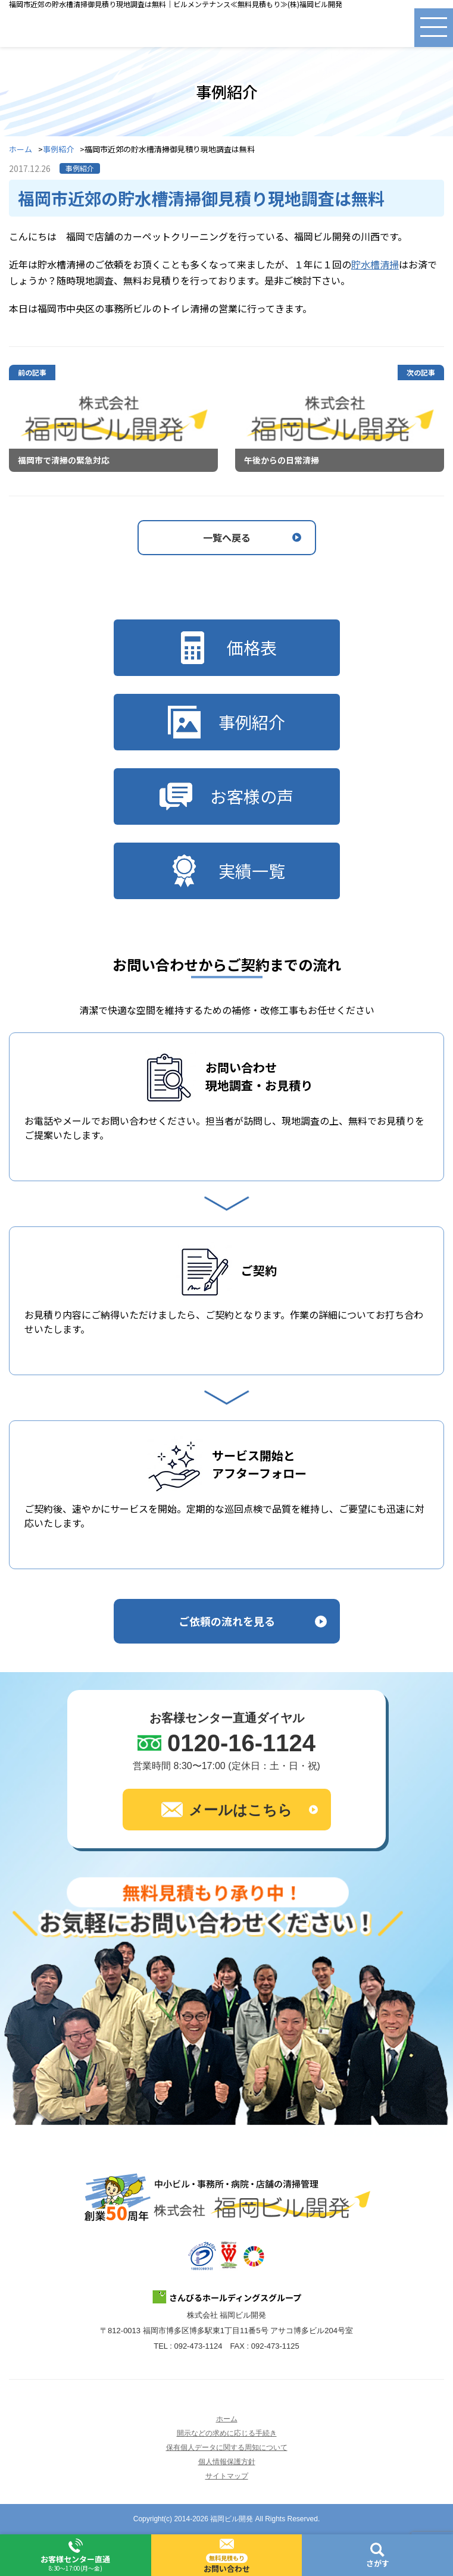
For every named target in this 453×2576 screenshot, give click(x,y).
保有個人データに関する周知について (227, 2447)
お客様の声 (226, 796)
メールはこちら (226, 1809)
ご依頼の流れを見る (227, 1621)
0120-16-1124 (241, 1743)
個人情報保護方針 (226, 2462)
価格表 (226, 647)
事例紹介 (58, 149)
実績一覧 (226, 871)
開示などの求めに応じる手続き (227, 2433)
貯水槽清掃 (375, 264)
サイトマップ (226, 2476)
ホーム (20, 149)
